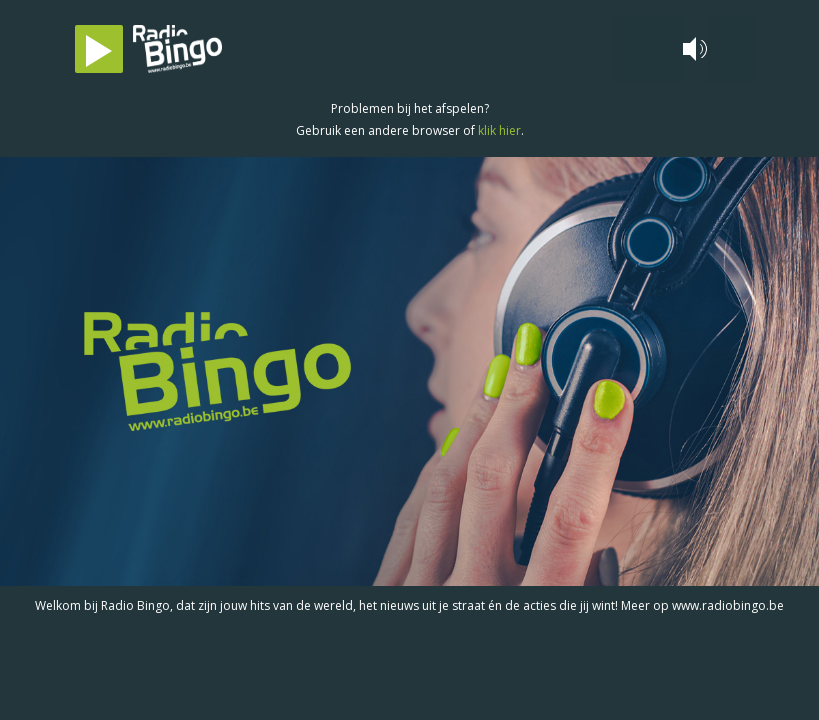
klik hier (499, 130)
